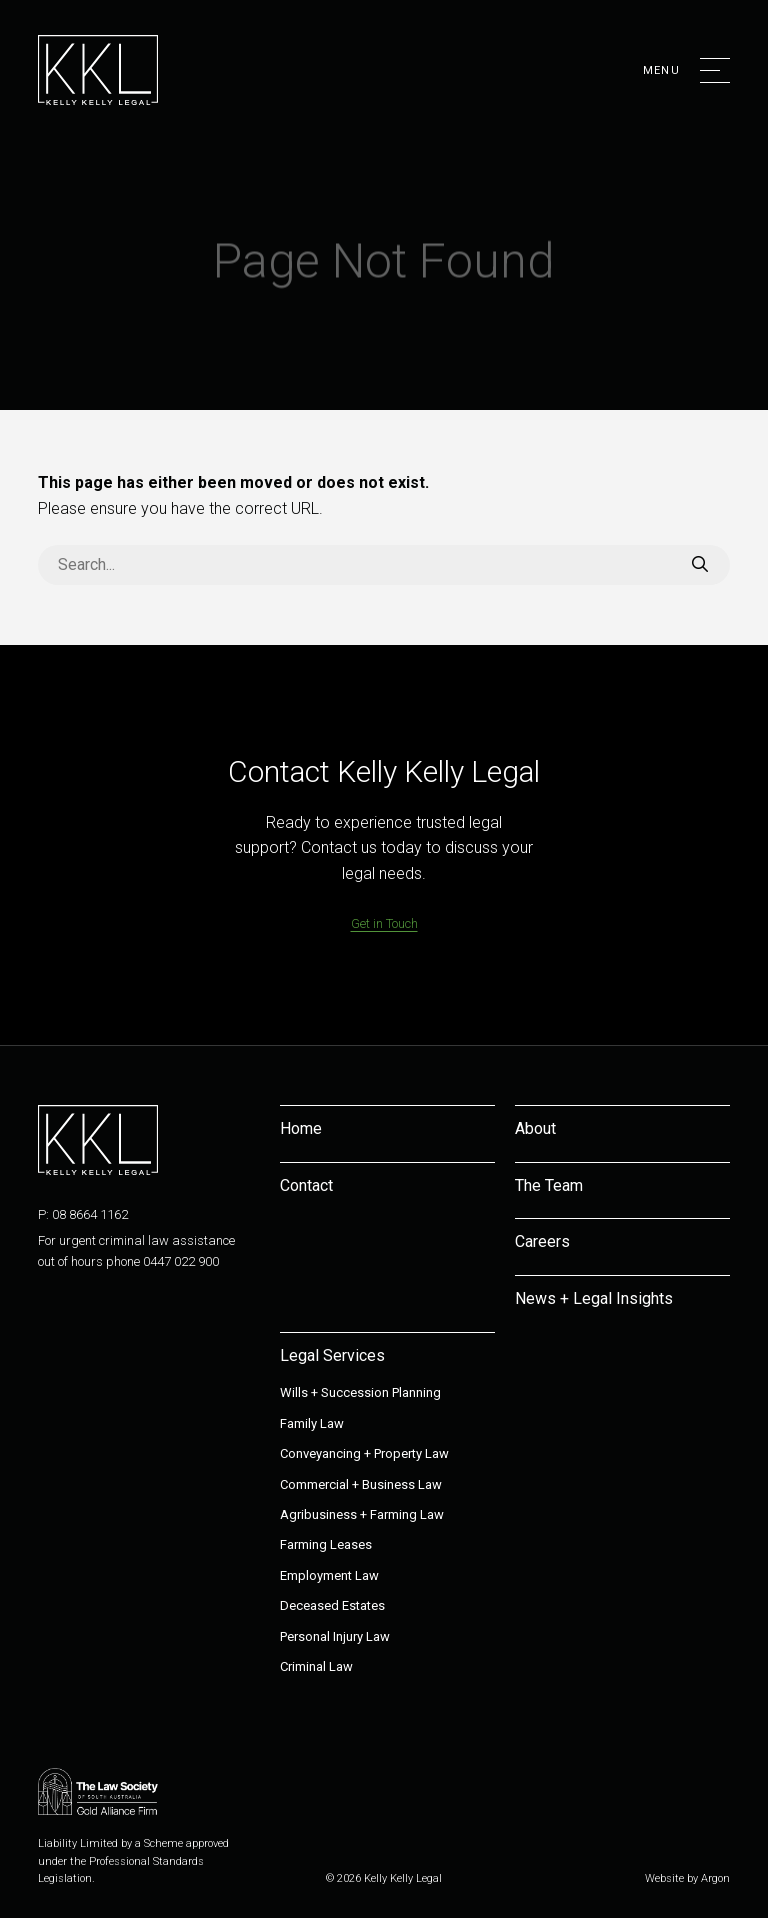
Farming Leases (326, 1544)
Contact (306, 1185)
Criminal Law (316, 1666)
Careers (542, 1241)
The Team (549, 1185)
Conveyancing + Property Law (364, 1453)
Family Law (312, 1423)
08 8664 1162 (90, 1214)
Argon (715, 1878)
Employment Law (329, 1575)
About (535, 1128)
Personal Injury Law (335, 1636)
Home (301, 1128)
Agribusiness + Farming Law (362, 1514)
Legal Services (332, 1355)
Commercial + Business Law (361, 1484)
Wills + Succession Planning (360, 1392)
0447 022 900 (181, 1261)
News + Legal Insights (594, 1298)
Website (664, 1878)
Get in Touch (384, 923)
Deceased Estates (332, 1605)
